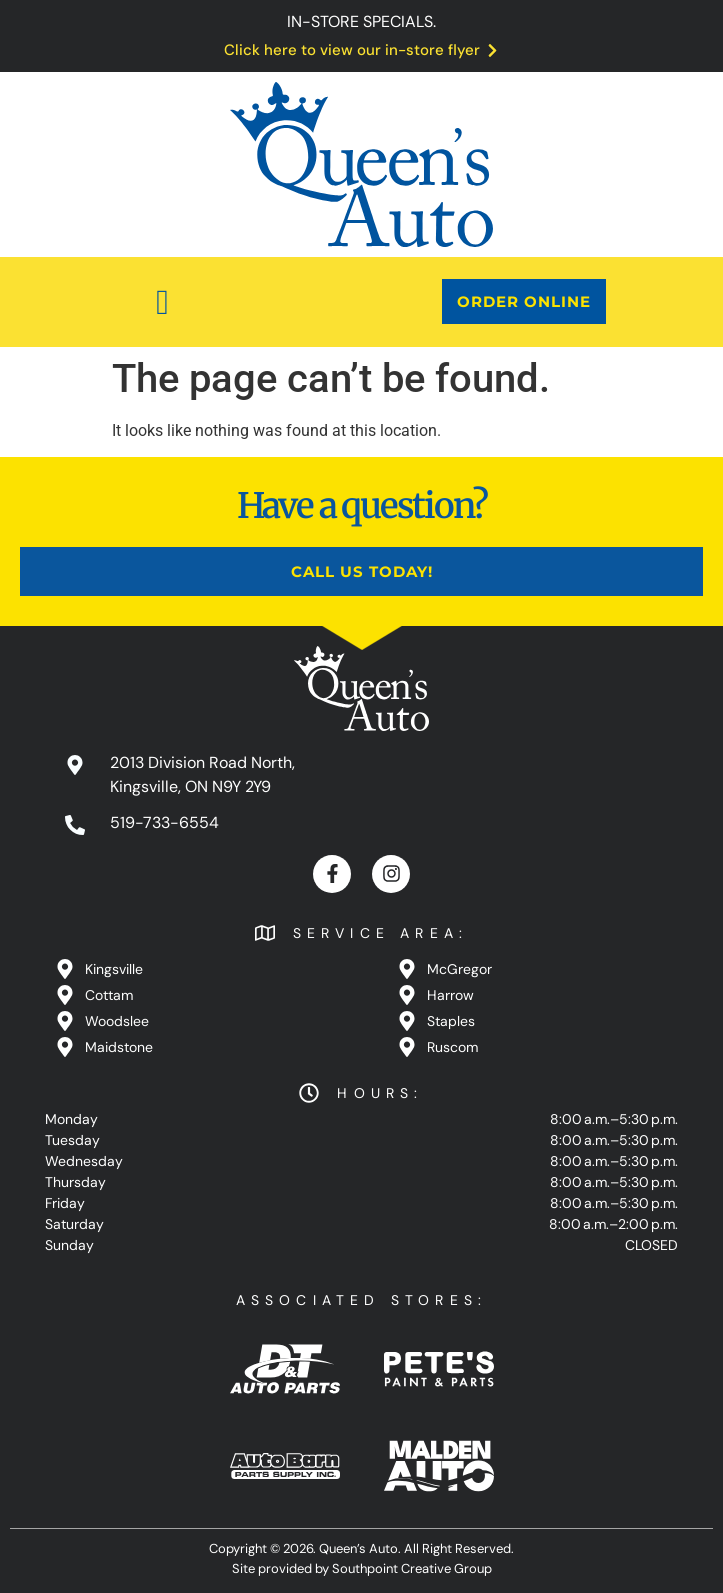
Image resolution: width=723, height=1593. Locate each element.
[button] (163, 302)
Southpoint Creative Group (412, 1568)
